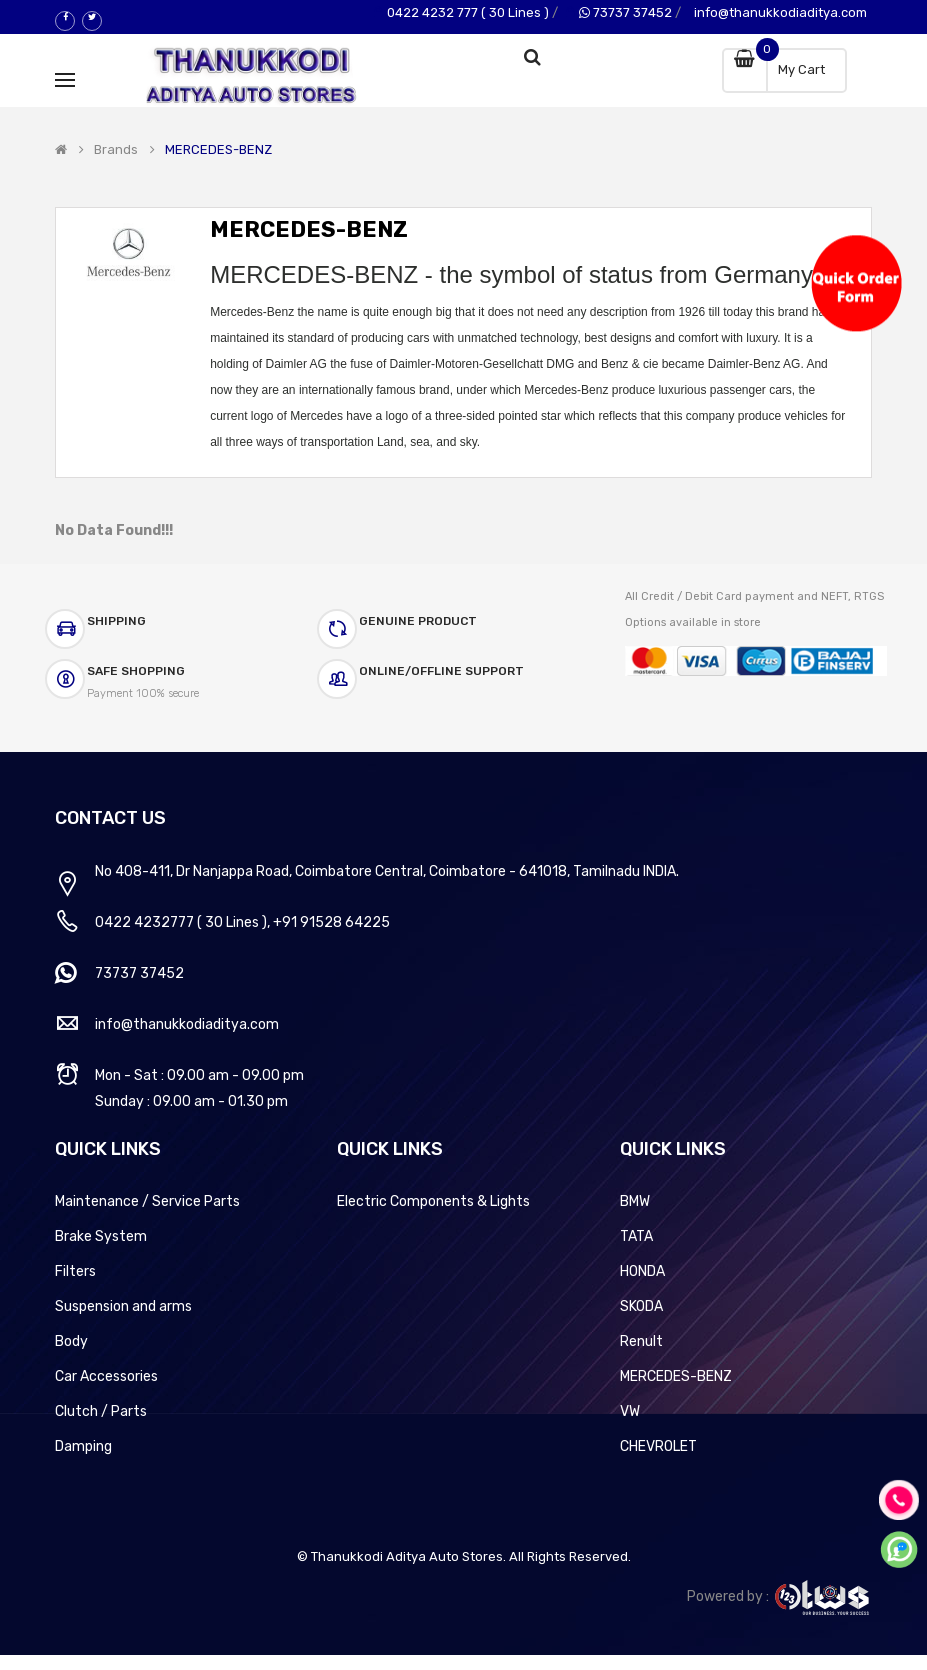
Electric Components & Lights (433, 1201)
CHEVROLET (658, 1446)
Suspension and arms (123, 1306)
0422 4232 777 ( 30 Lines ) (468, 12)
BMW (635, 1201)
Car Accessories (106, 1376)
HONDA (642, 1271)
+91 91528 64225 (331, 922)
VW (630, 1411)
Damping (83, 1446)
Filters (75, 1271)
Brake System (101, 1236)
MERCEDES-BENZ (218, 150)
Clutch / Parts (101, 1411)
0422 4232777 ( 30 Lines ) (181, 922)
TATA (636, 1236)
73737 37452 (625, 12)
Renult (641, 1341)
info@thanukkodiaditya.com (780, 12)
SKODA (641, 1306)
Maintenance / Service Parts (147, 1201)
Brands (116, 150)
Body (71, 1341)
